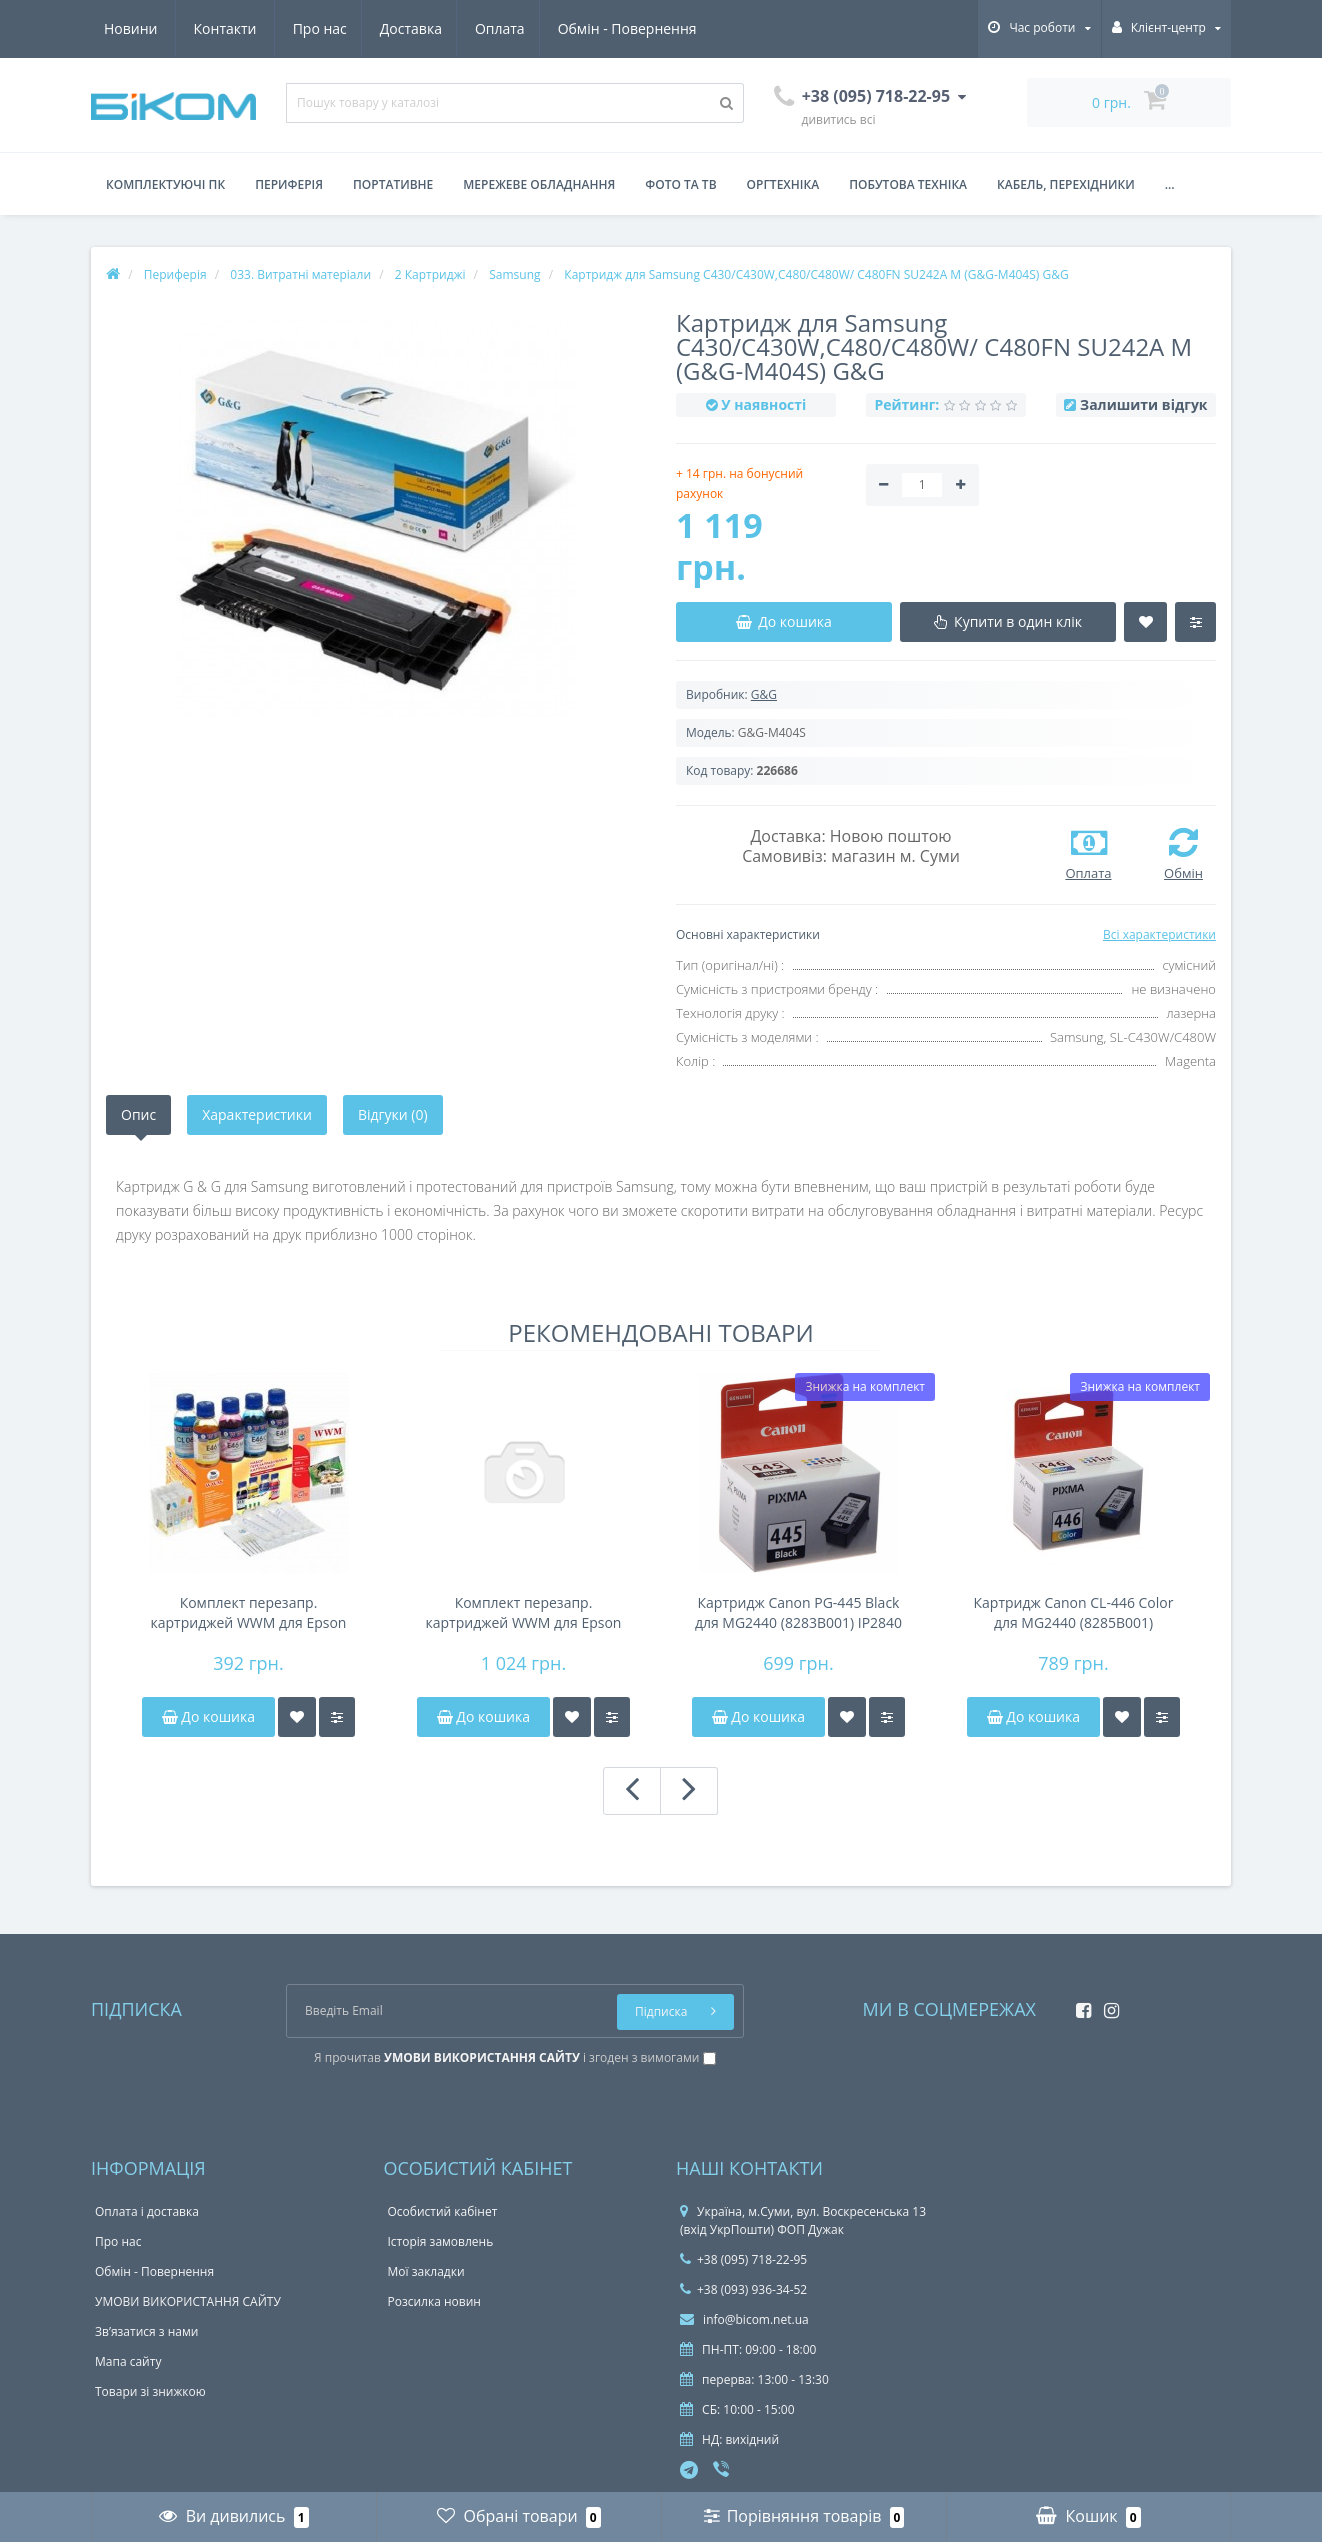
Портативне (393, 184)
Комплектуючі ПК (165, 184)
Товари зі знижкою (150, 2391)
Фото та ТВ (680, 184)
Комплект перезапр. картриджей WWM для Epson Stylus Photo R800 (524, 1613)
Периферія (289, 184)
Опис (138, 1114)
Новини (579, 28)
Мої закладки (426, 2271)
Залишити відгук (1143, 404)
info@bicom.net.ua (744, 2319)
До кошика (208, 1716)
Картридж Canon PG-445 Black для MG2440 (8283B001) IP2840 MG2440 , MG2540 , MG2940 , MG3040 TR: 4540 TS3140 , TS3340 (798, 1613)
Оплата (318, 28)
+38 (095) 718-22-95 (743, 2259)
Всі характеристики (1159, 934)
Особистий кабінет (443, 2211)
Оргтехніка (783, 184)
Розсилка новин (434, 2301)
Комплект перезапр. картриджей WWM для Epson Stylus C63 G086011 (249, 1613)
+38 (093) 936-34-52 (743, 2289)
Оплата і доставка (147, 2211)
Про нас (131, 28)
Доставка (225, 28)
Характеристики (257, 1114)
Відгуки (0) (393, 1114)
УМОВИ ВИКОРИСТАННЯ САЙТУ (188, 2301)
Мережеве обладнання (539, 184)
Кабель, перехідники (1066, 184)
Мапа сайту (128, 2361)
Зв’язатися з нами (146, 2331)
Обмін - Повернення (447, 28)
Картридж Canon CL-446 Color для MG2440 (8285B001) (1074, 1612)
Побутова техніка (908, 184)
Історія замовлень (441, 2241)
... (1170, 184)
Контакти (674, 28)
